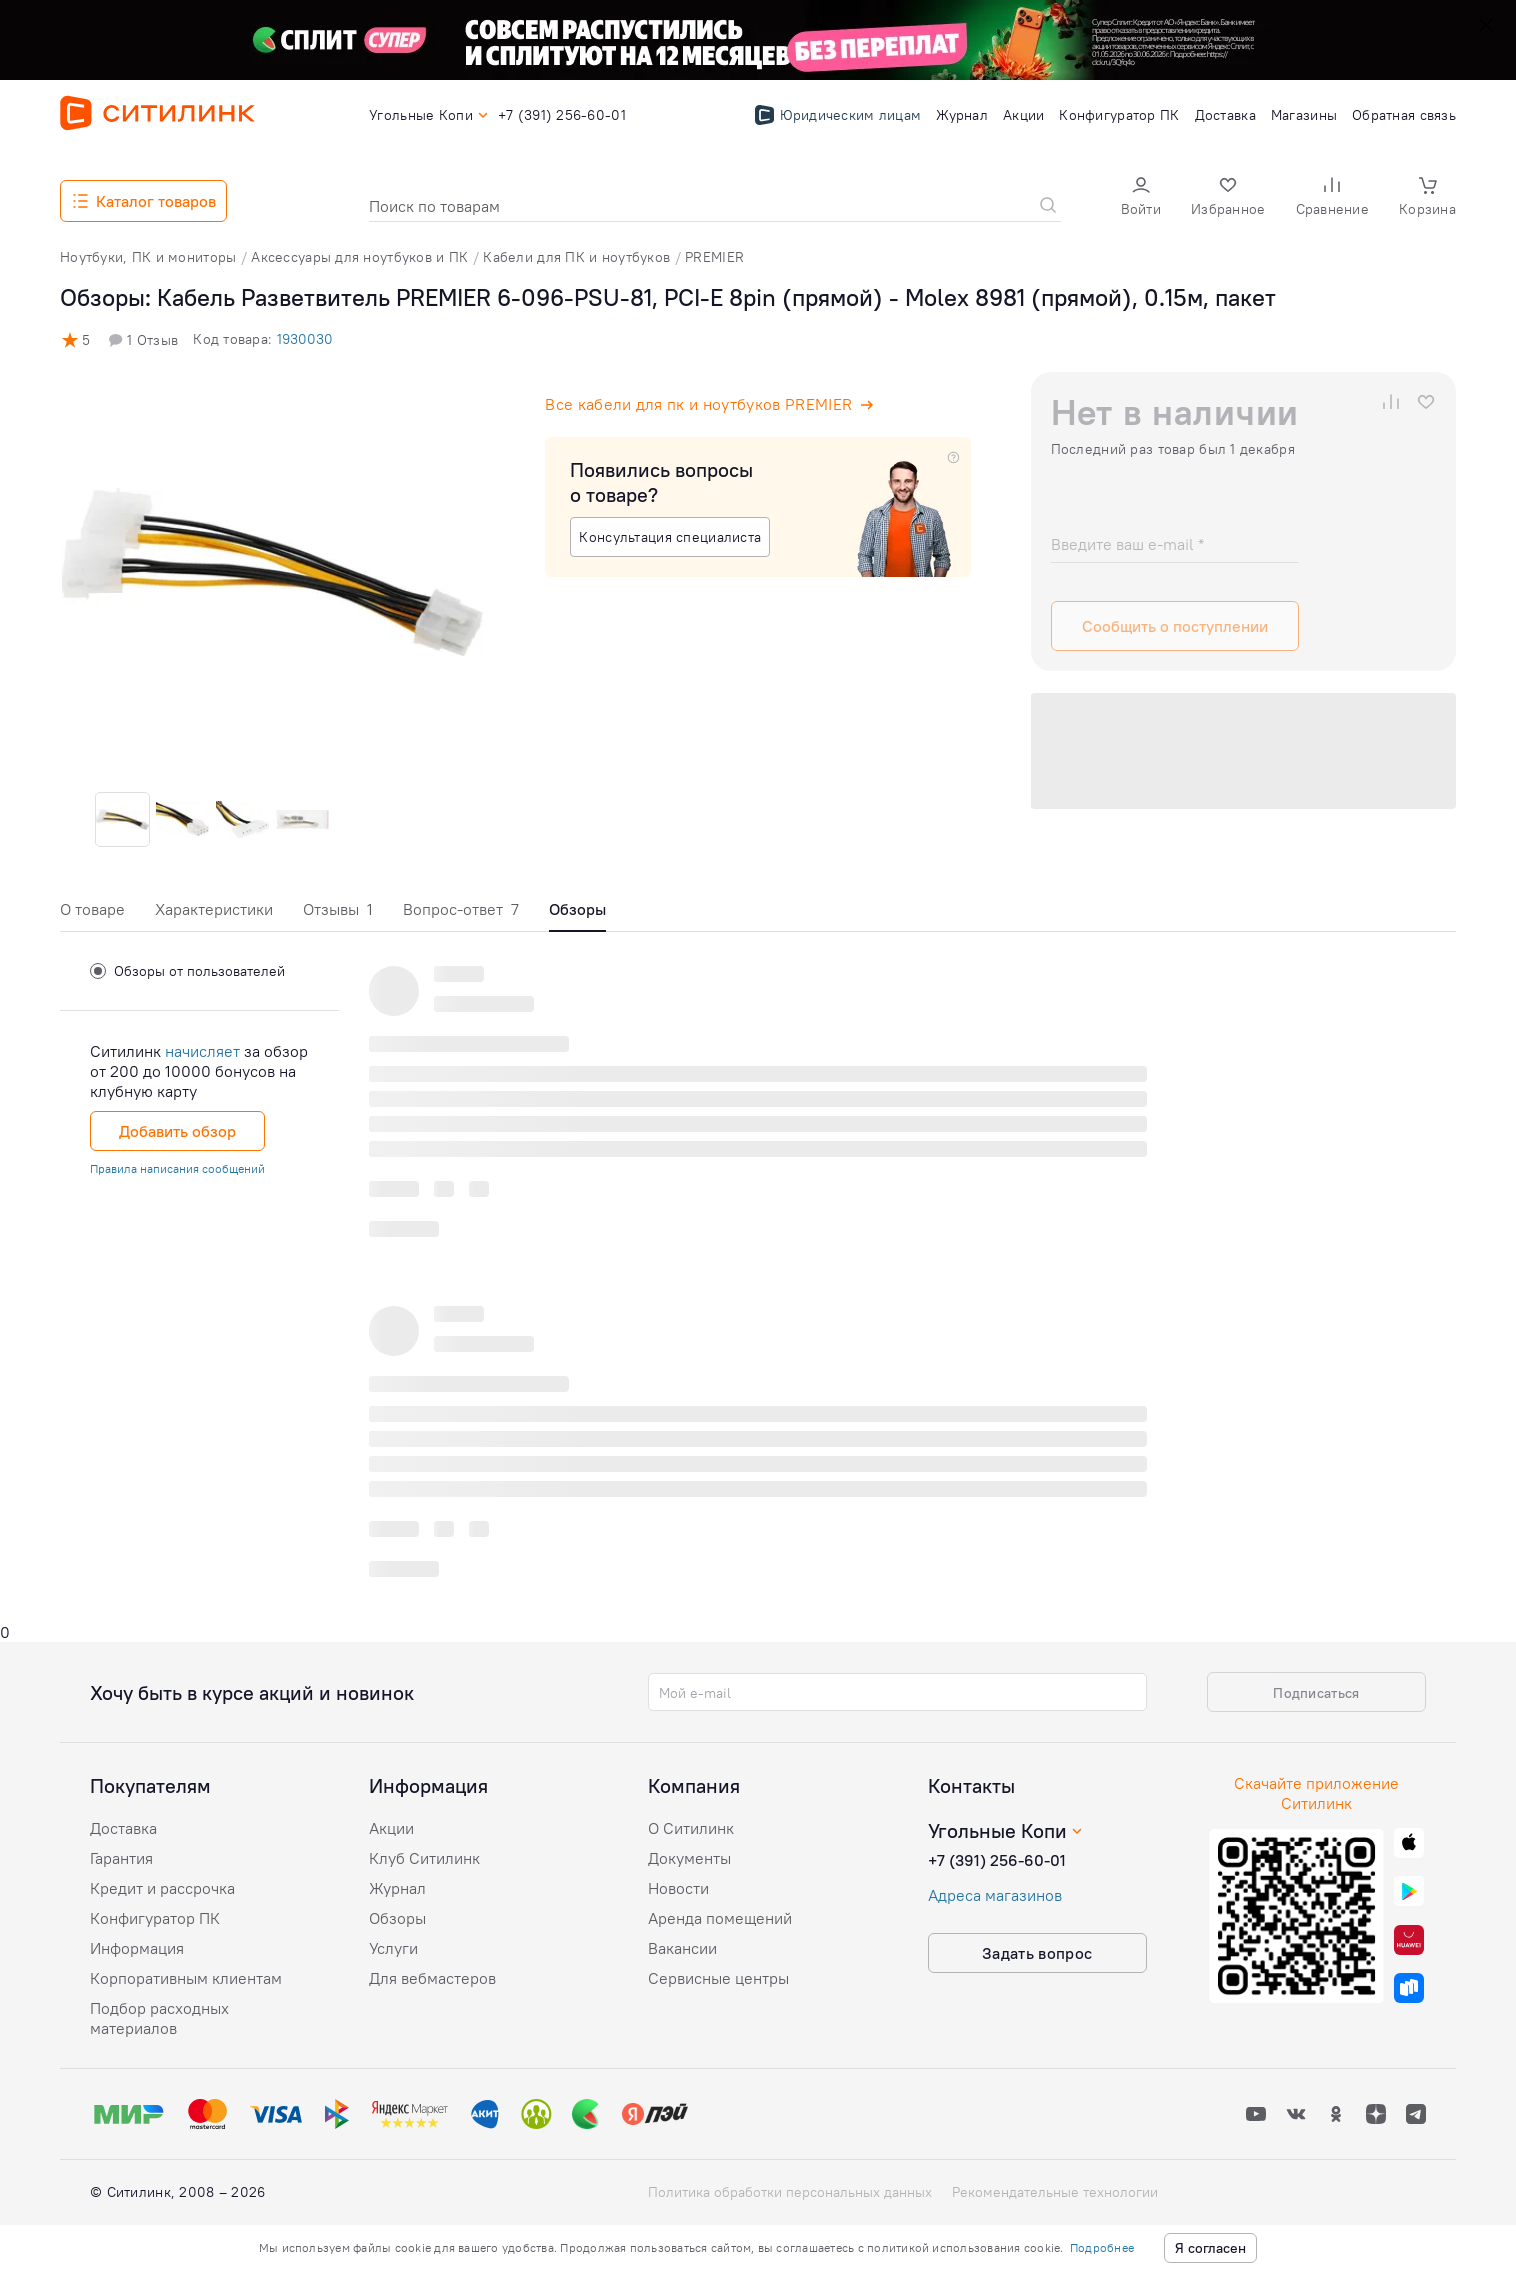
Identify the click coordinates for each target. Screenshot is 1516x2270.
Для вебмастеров (432, 1978)
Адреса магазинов (995, 1895)
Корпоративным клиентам (186, 1978)
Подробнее (1102, 2247)
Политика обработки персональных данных (790, 2192)
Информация (137, 1948)
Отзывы (338, 909)
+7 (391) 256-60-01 (997, 1860)
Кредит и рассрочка (162, 1888)
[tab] (92, 914)
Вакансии (682, 1948)
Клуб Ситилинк (424, 1858)
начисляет (202, 1051)
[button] (1141, 198)
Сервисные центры (718, 1978)
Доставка (123, 1828)
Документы (689, 1858)
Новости (678, 1888)
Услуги (393, 1948)
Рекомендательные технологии (1055, 2192)
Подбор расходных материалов (159, 2018)
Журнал (397, 1888)
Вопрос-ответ (461, 909)
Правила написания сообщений (177, 1168)
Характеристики (214, 909)
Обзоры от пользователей (187, 971)
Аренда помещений (720, 1918)
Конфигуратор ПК (155, 1918)
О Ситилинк (691, 1828)
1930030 (305, 339)
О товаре (92, 909)
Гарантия (121, 1858)
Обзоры (397, 1918)
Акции (391, 1828)
